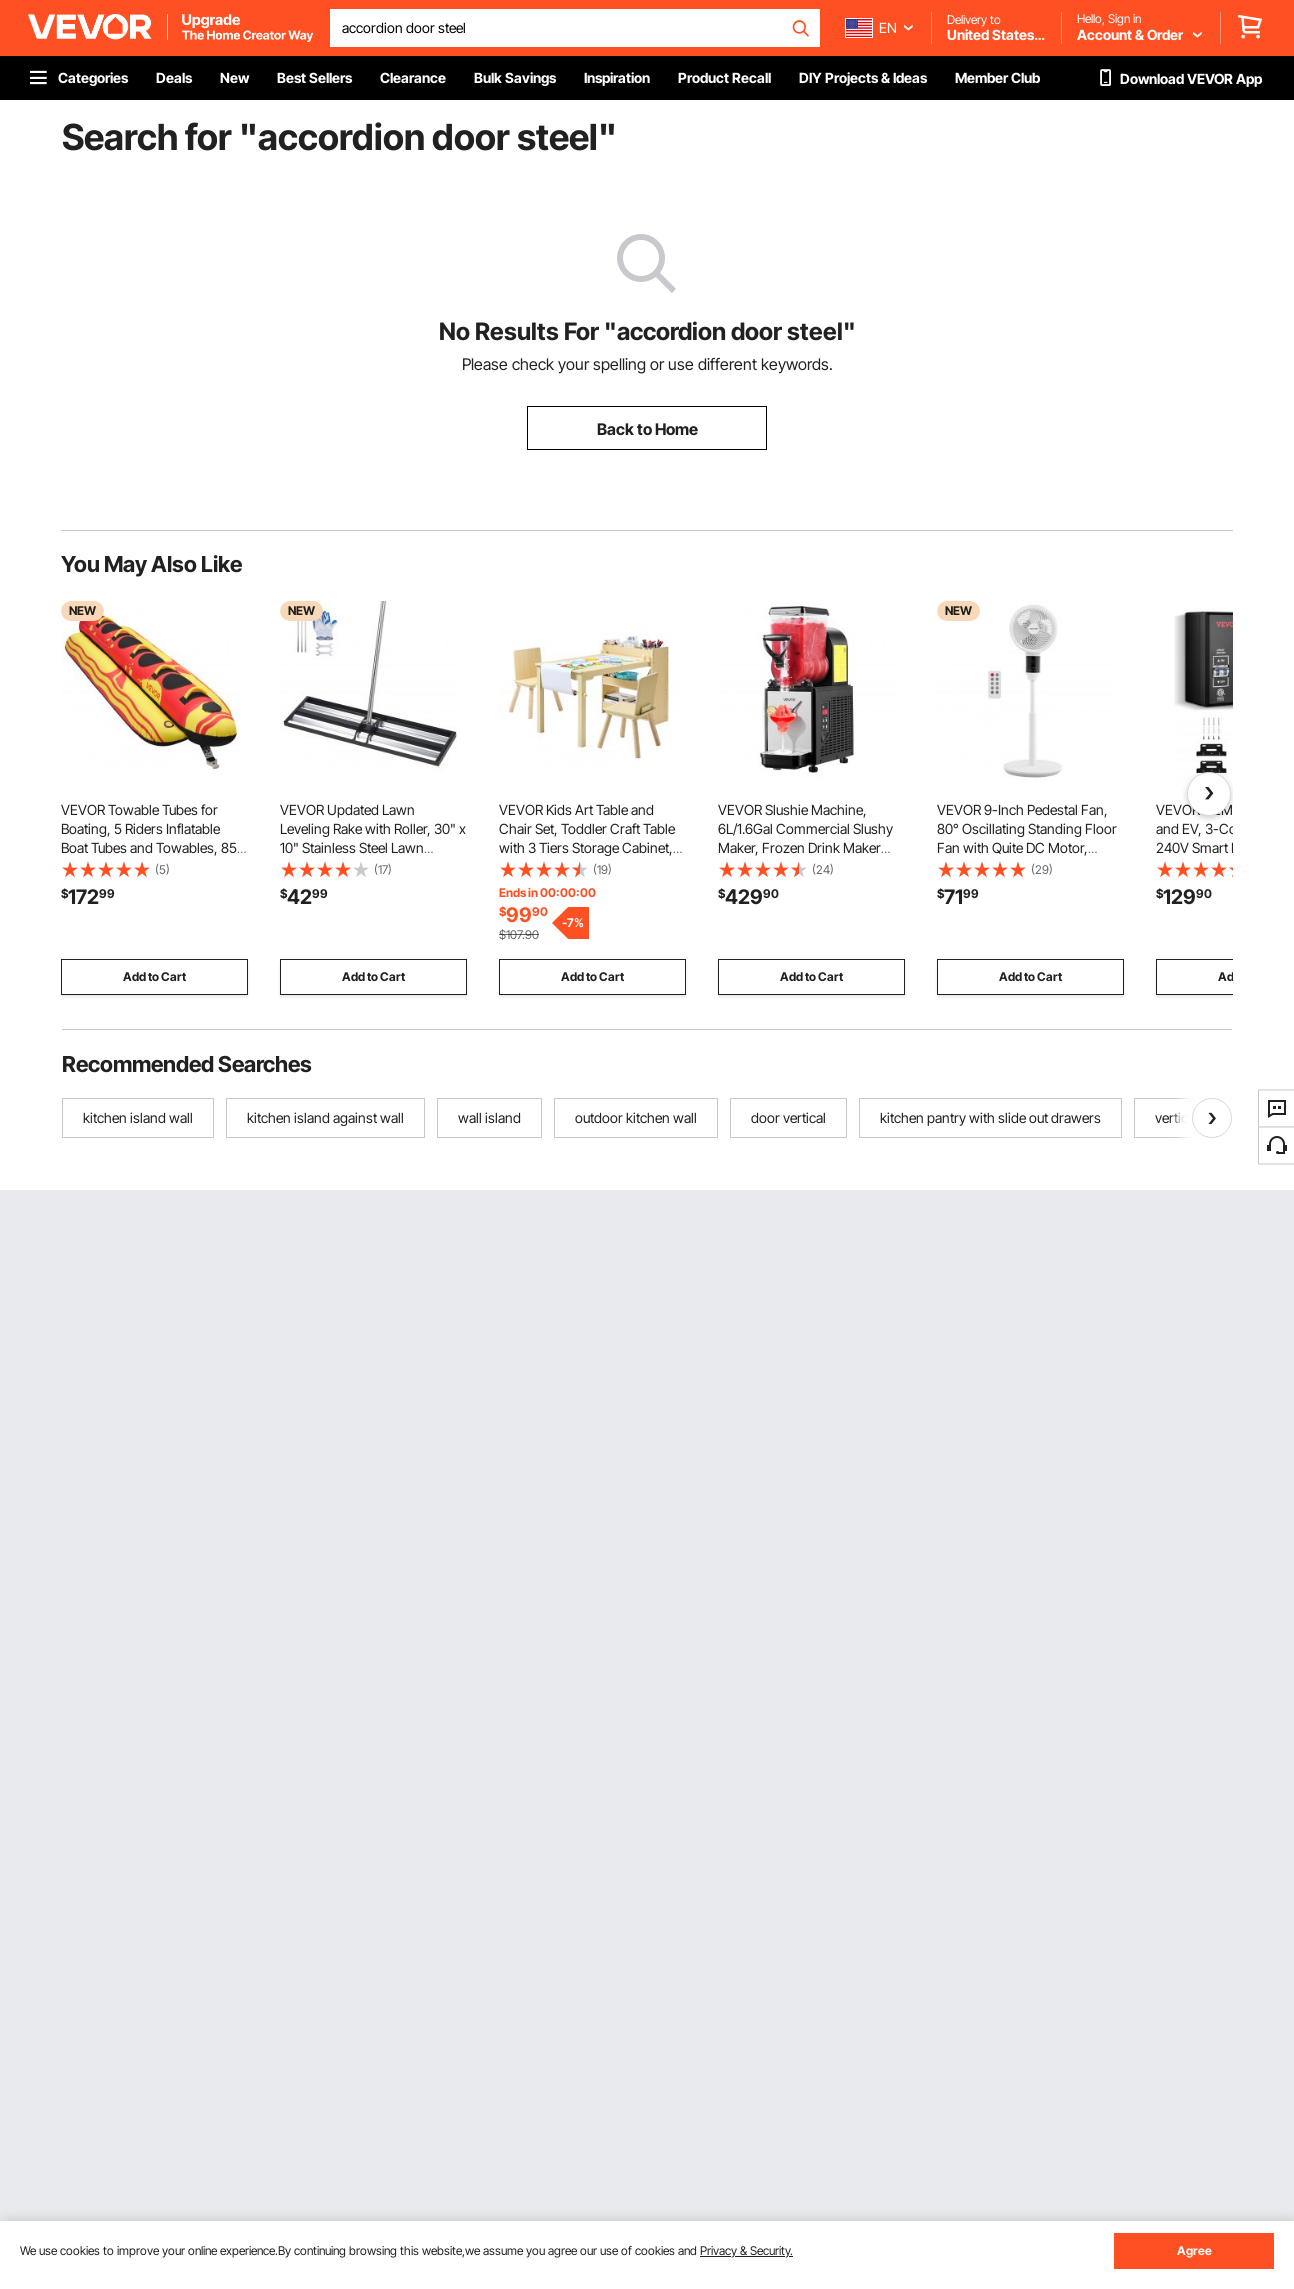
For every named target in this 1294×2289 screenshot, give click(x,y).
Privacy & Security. (746, 2250)
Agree (1194, 2250)
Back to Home (647, 429)
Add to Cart (154, 976)
